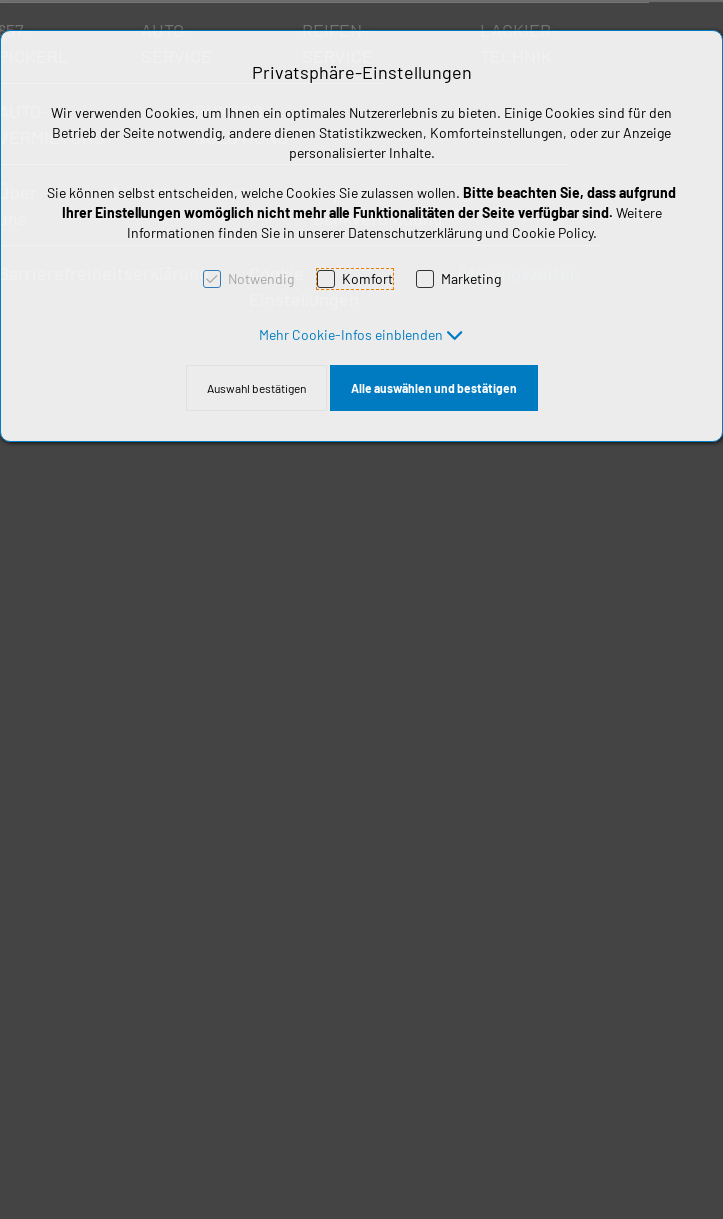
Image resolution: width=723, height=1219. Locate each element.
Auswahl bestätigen (256, 388)
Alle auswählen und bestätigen (434, 388)
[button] (361, 334)
